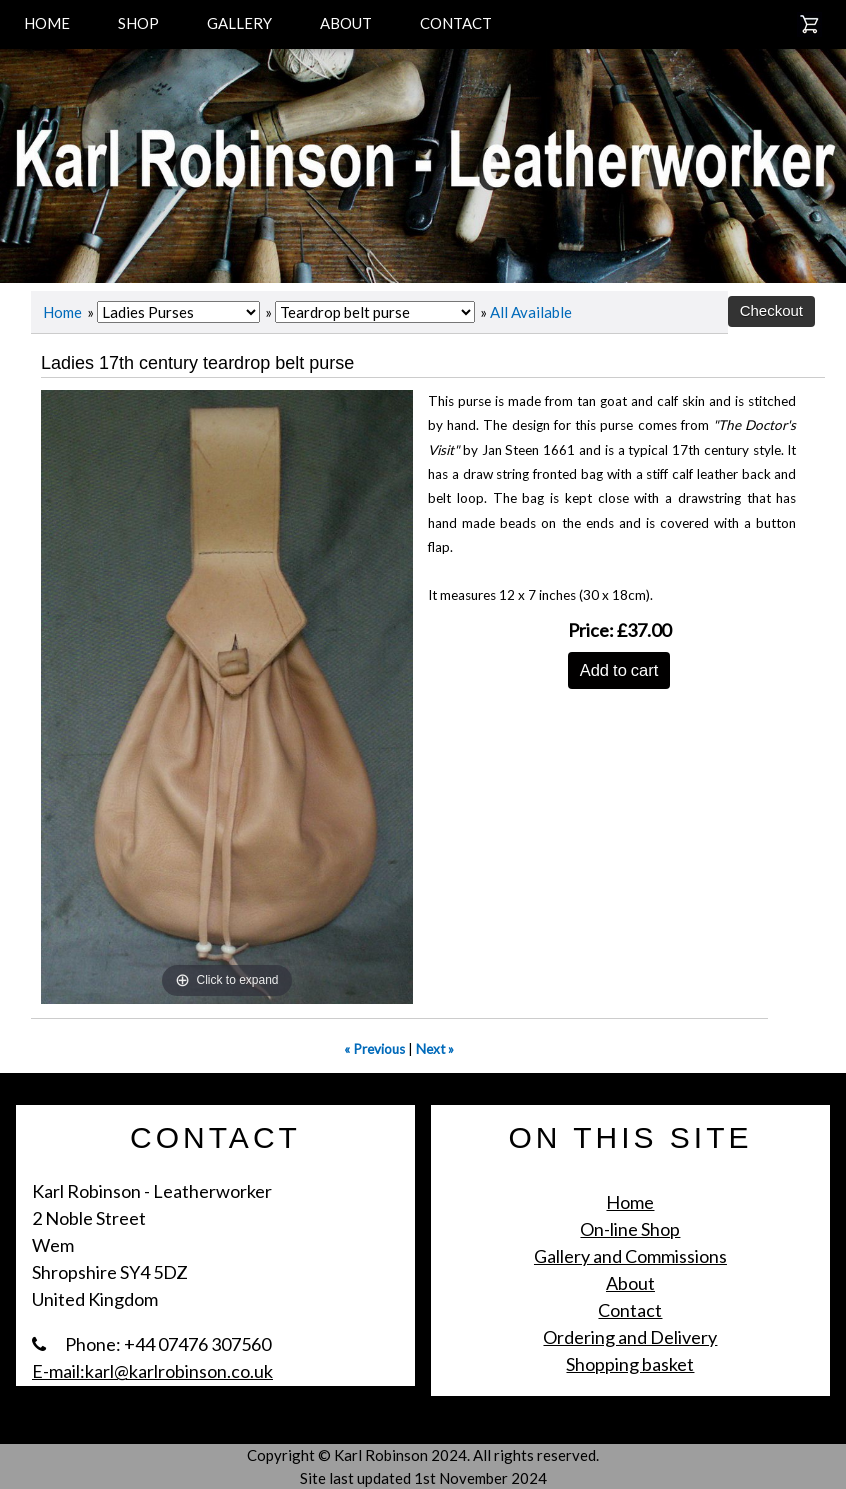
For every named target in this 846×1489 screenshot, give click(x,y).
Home (62, 312)
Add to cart (619, 670)
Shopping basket (630, 1364)
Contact (630, 1310)
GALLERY (239, 23)
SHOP (138, 23)
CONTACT (456, 23)
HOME (47, 23)
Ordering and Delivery (630, 1337)
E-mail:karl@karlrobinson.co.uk (152, 1371)
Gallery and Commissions (630, 1256)
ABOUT (346, 23)
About (630, 1283)
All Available (531, 312)
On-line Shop (630, 1229)
